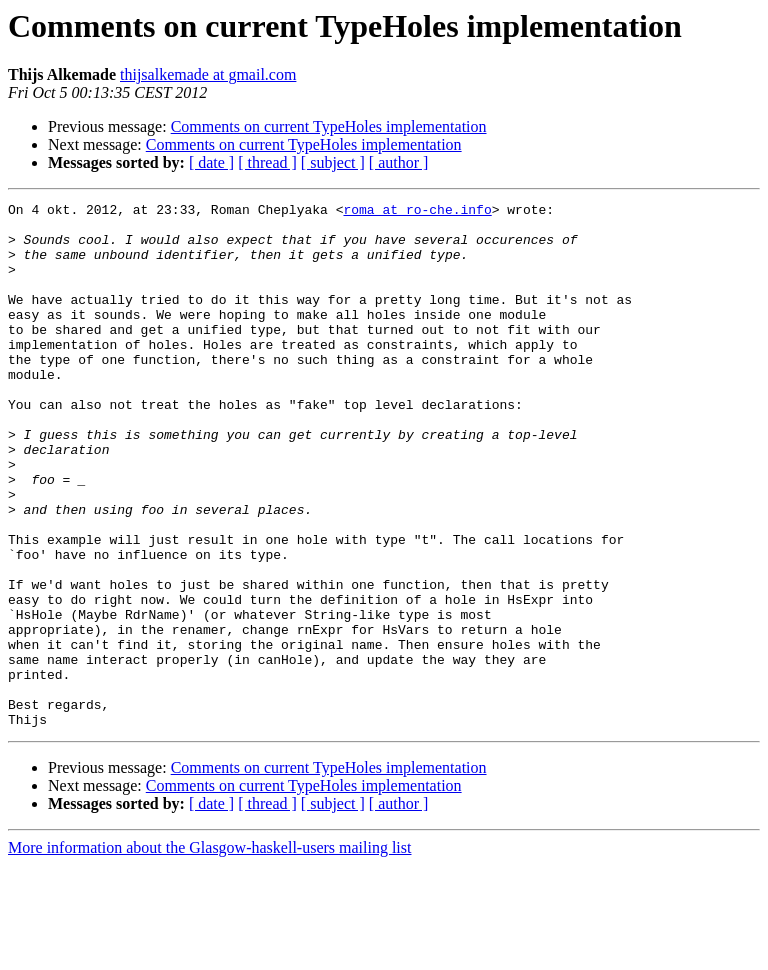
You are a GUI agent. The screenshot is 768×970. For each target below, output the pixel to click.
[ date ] (211, 162)
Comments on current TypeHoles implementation (329, 126)
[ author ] (399, 162)
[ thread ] (267, 162)
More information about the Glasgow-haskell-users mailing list (209, 952)
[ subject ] (333, 162)
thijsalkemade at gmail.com (208, 74)
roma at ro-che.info (417, 212)
